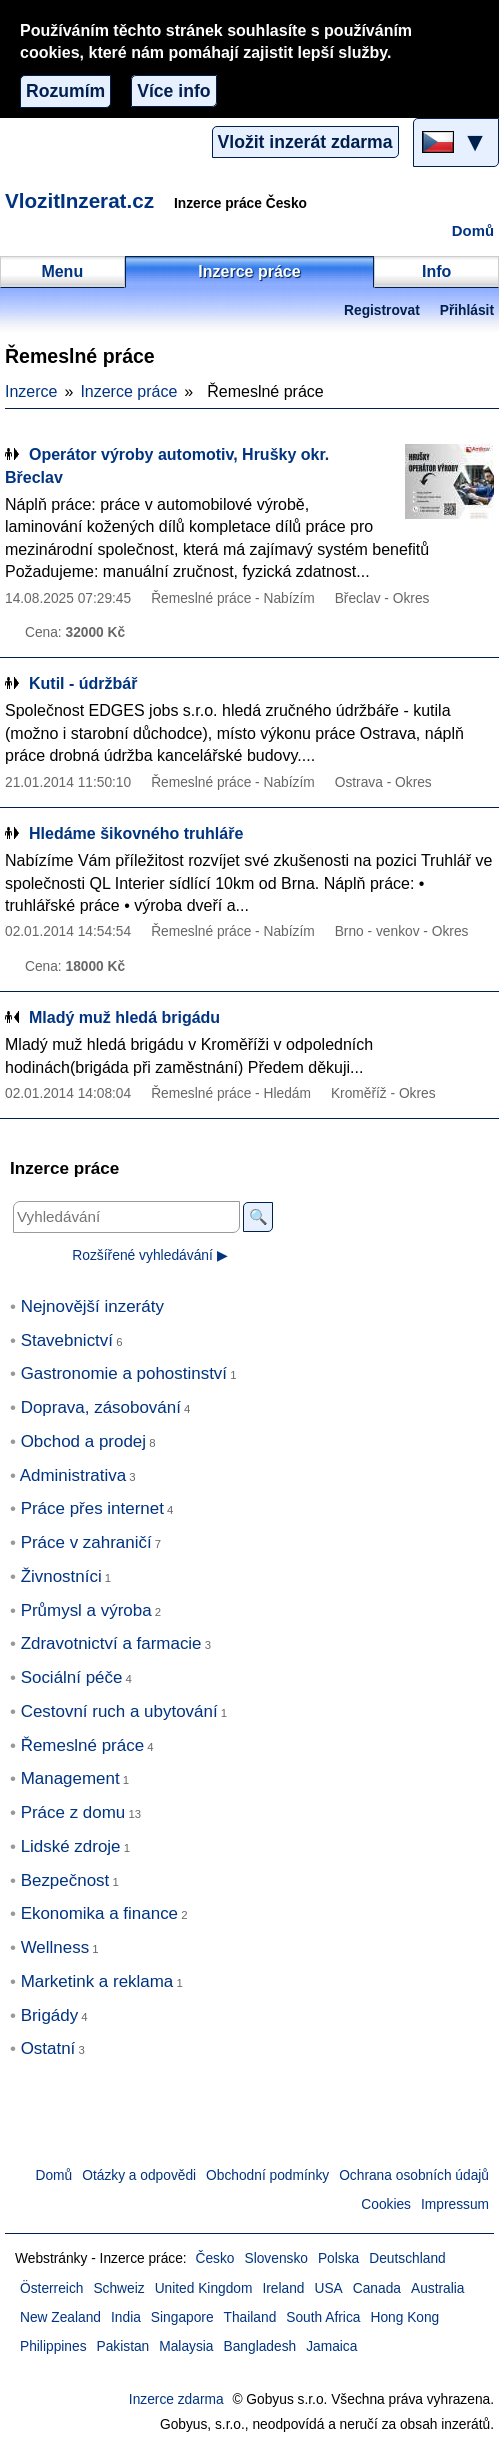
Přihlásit (467, 310)
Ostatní (48, 2048)
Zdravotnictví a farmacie (111, 1643)
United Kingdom (204, 2288)
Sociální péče (72, 1677)
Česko (215, 2258)
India (126, 2317)
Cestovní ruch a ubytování (119, 1711)
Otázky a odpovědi (139, 2175)
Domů (473, 231)
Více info (173, 91)
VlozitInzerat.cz (79, 200)
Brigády (49, 2015)
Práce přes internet (92, 1508)
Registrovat (382, 310)
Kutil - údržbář (83, 683)
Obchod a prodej (83, 1441)
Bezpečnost (65, 1880)
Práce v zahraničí (86, 1542)
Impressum (455, 2204)
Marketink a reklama (97, 1981)
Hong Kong (404, 2317)
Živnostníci (61, 1576)
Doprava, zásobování (101, 1407)
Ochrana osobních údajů (414, 2175)
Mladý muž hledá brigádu (124, 1017)
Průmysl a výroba (86, 1610)
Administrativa (73, 1475)
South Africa (323, 2317)
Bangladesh (260, 2346)
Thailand (250, 2317)
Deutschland (407, 2258)
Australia (438, 2288)
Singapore (182, 2317)
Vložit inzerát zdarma (305, 142)
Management (70, 1778)
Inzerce (31, 391)
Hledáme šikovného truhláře (136, 833)
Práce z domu (73, 1812)
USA (329, 2288)
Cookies (386, 2204)
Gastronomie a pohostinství (124, 1373)
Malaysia (186, 2346)
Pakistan (123, 2346)
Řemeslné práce (82, 1745)
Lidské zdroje (71, 1846)
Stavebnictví (67, 1340)
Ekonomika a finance (99, 1913)
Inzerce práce (128, 391)
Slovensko (276, 2258)
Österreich (51, 2288)
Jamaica (331, 2346)
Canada (377, 2288)
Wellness (55, 1947)
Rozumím (65, 91)
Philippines (53, 2346)
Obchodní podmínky (267, 2175)
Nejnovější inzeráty (92, 1306)
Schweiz (118, 2288)
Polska (338, 2258)
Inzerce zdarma (176, 2399)
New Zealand (60, 2317)
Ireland (283, 2288)
